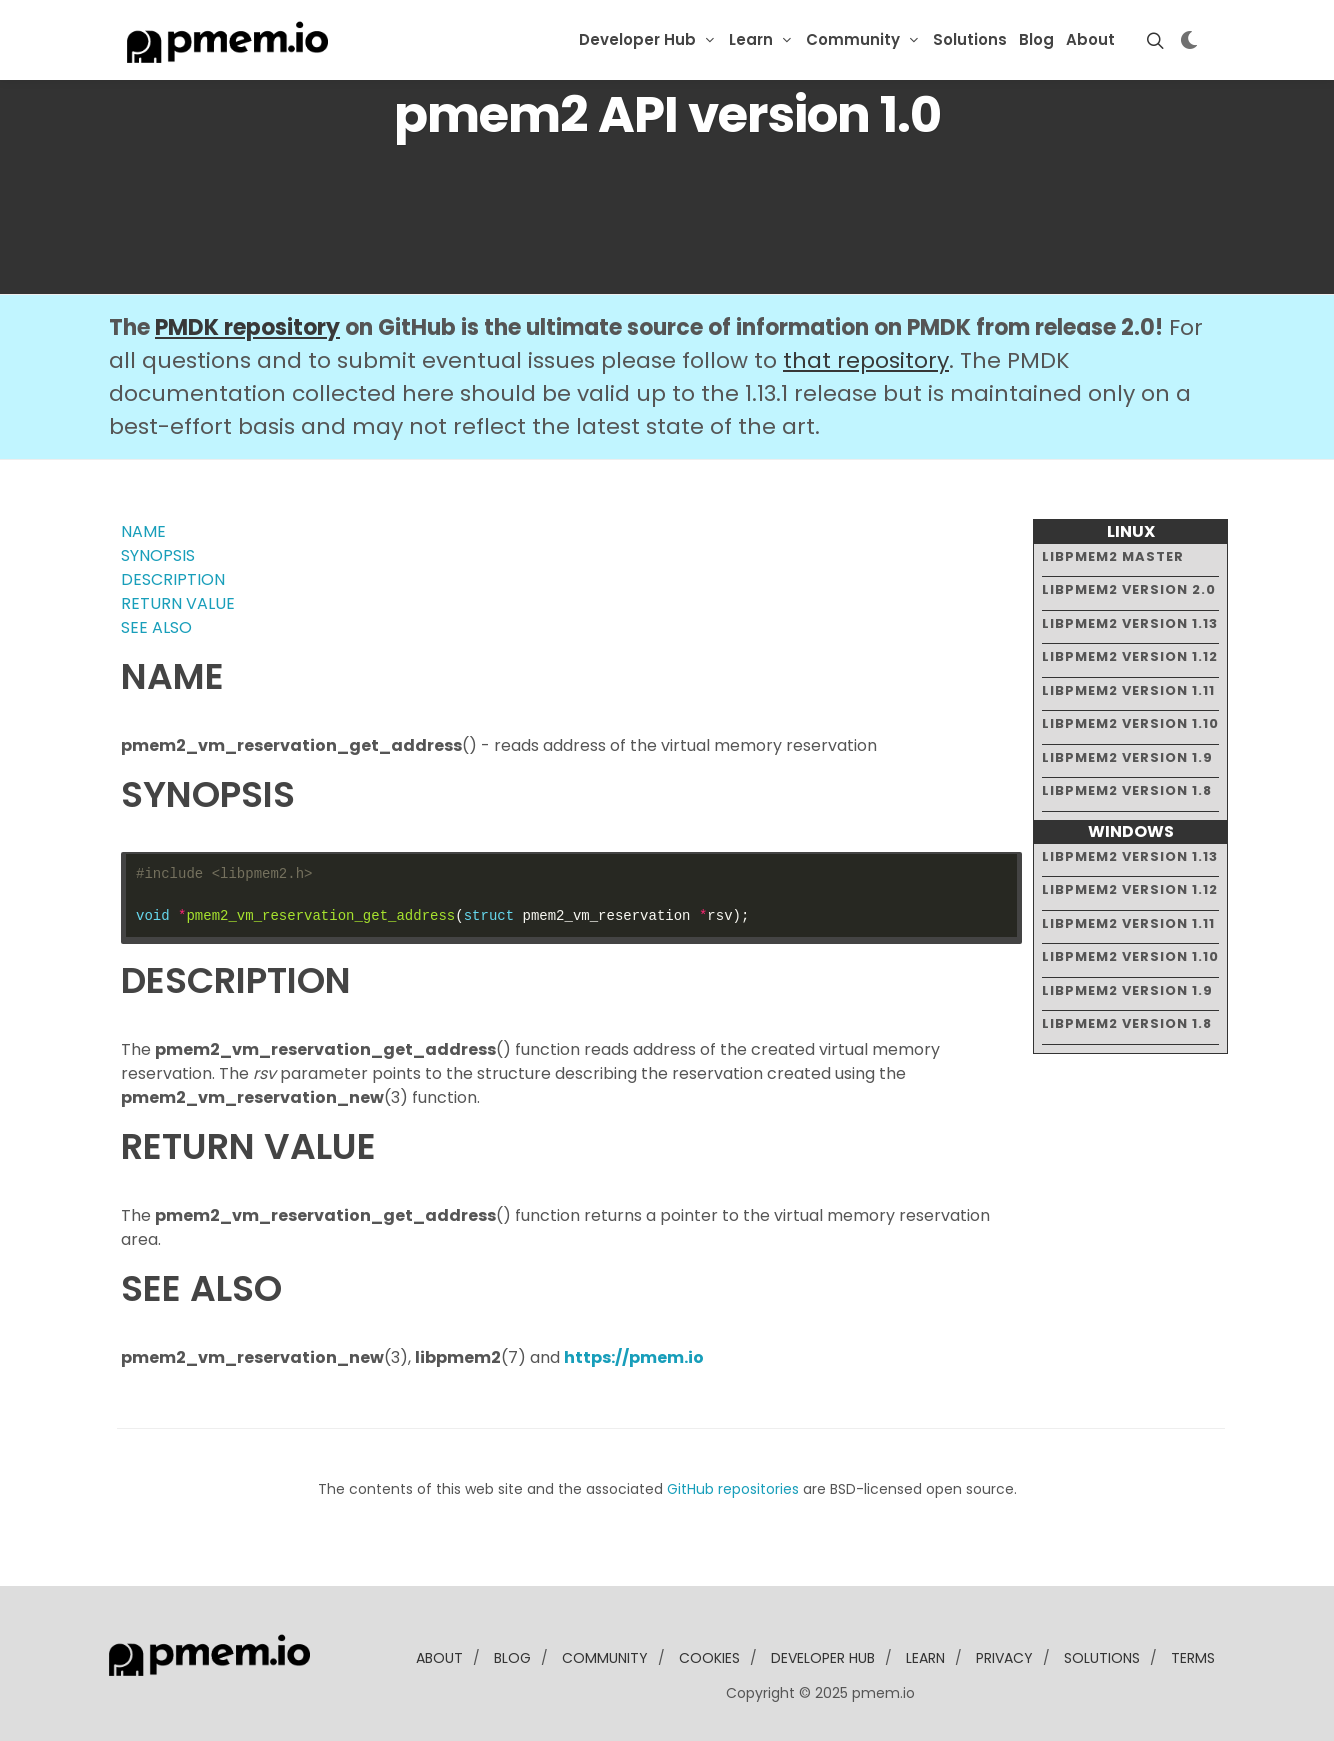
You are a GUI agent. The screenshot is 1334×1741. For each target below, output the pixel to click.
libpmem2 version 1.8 (1127, 790)
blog (512, 1658)
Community (853, 39)
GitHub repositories (733, 1489)
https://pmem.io (634, 1357)
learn (925, 1658)
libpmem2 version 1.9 (1127, 757)
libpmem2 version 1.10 (1130, 723)
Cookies (709, 1658)
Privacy (1004, 1658)
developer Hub (823, 1658)
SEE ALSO (156, 627)
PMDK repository (247, 327)
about (439, 1658)
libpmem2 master (1113, 556)
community (605, 1658)
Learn (751, 39)
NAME (143, 531)
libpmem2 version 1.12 (1130, 656)
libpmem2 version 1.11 (1128, 690)
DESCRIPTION (173, 579)
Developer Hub (637, 39)
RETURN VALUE (178, 603)
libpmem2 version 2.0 (1129, 589)
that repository (866, 360)
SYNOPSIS (158, 555)
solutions (1102, 1658)
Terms (1193, 1658)
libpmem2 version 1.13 (1130, 623)
